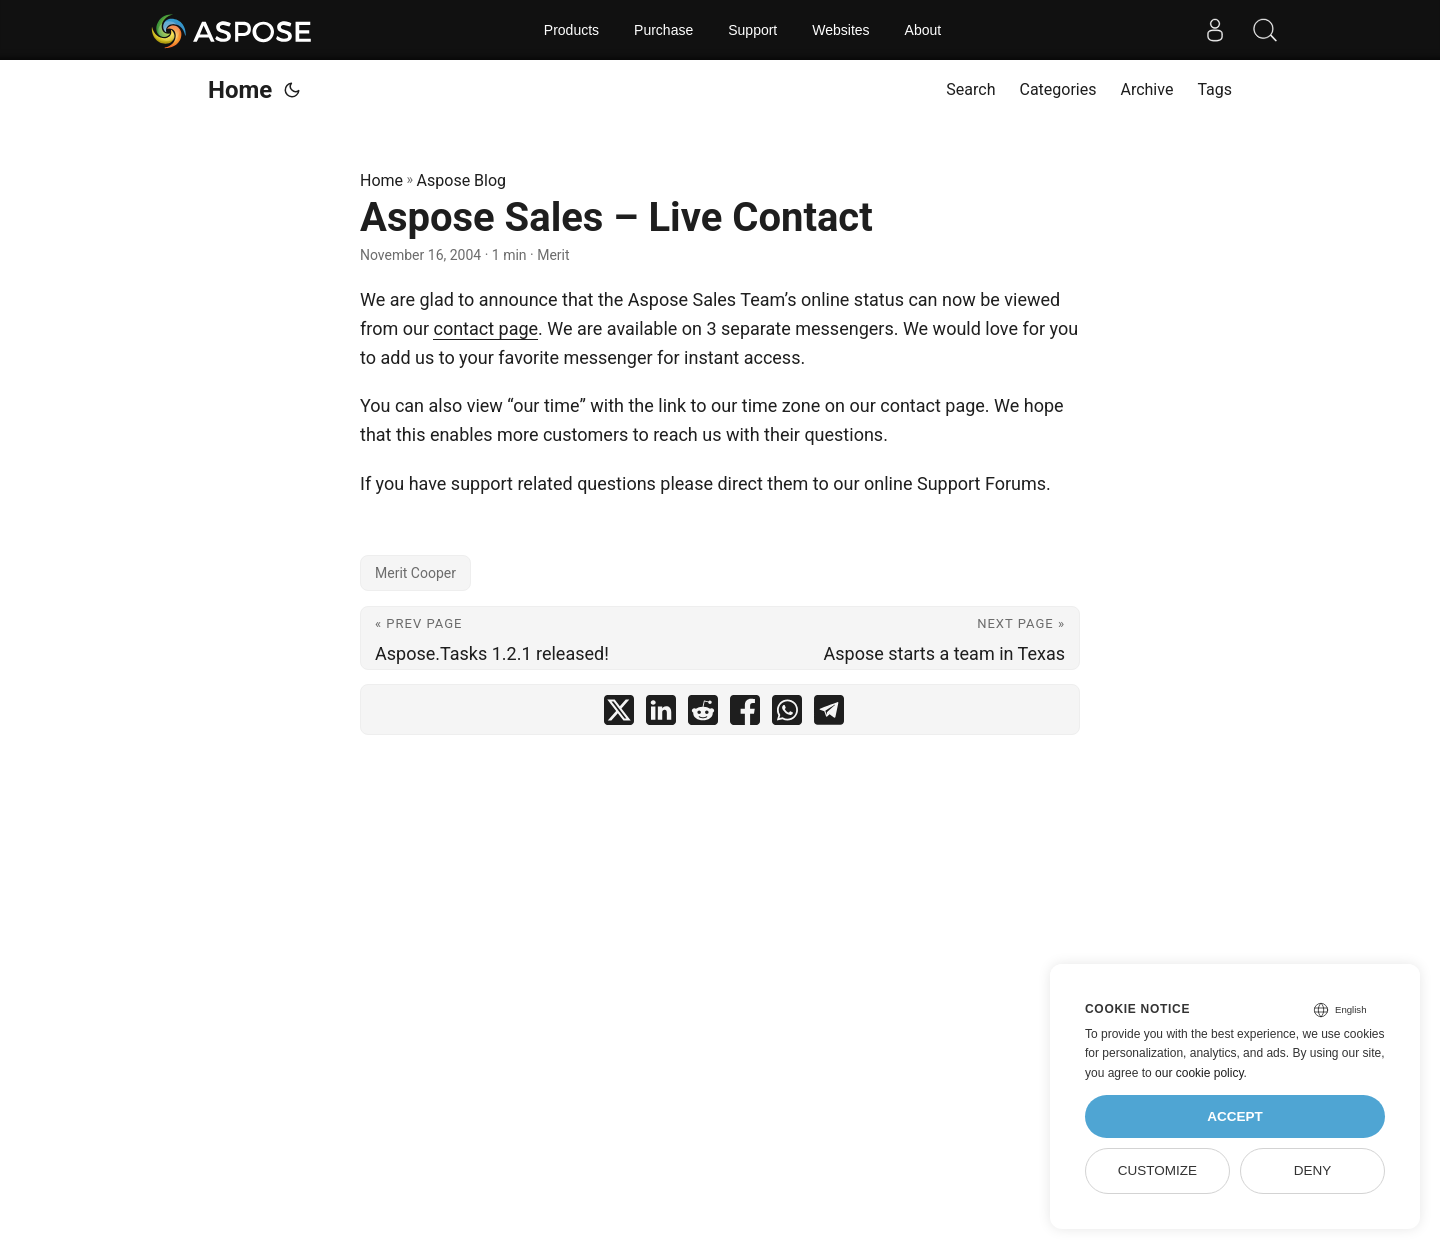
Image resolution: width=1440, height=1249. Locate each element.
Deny (1313, 1170)
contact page (485, 328)
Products (571, 30)
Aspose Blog (461, 180)
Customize (1157, 1170)
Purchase (663, 30)
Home (240, 90)
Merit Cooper (415, 573)
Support (752, 30)
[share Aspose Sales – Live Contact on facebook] (745, 714)
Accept (1235, 1116)
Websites (840, 30)
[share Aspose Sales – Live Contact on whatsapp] (787, 714)
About (923, 30)
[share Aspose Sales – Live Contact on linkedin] (661, 714)
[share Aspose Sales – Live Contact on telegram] (829, 714)
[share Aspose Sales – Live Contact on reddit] (703, 714)
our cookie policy (1199, 1073)
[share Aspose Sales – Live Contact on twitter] (619, 714)
